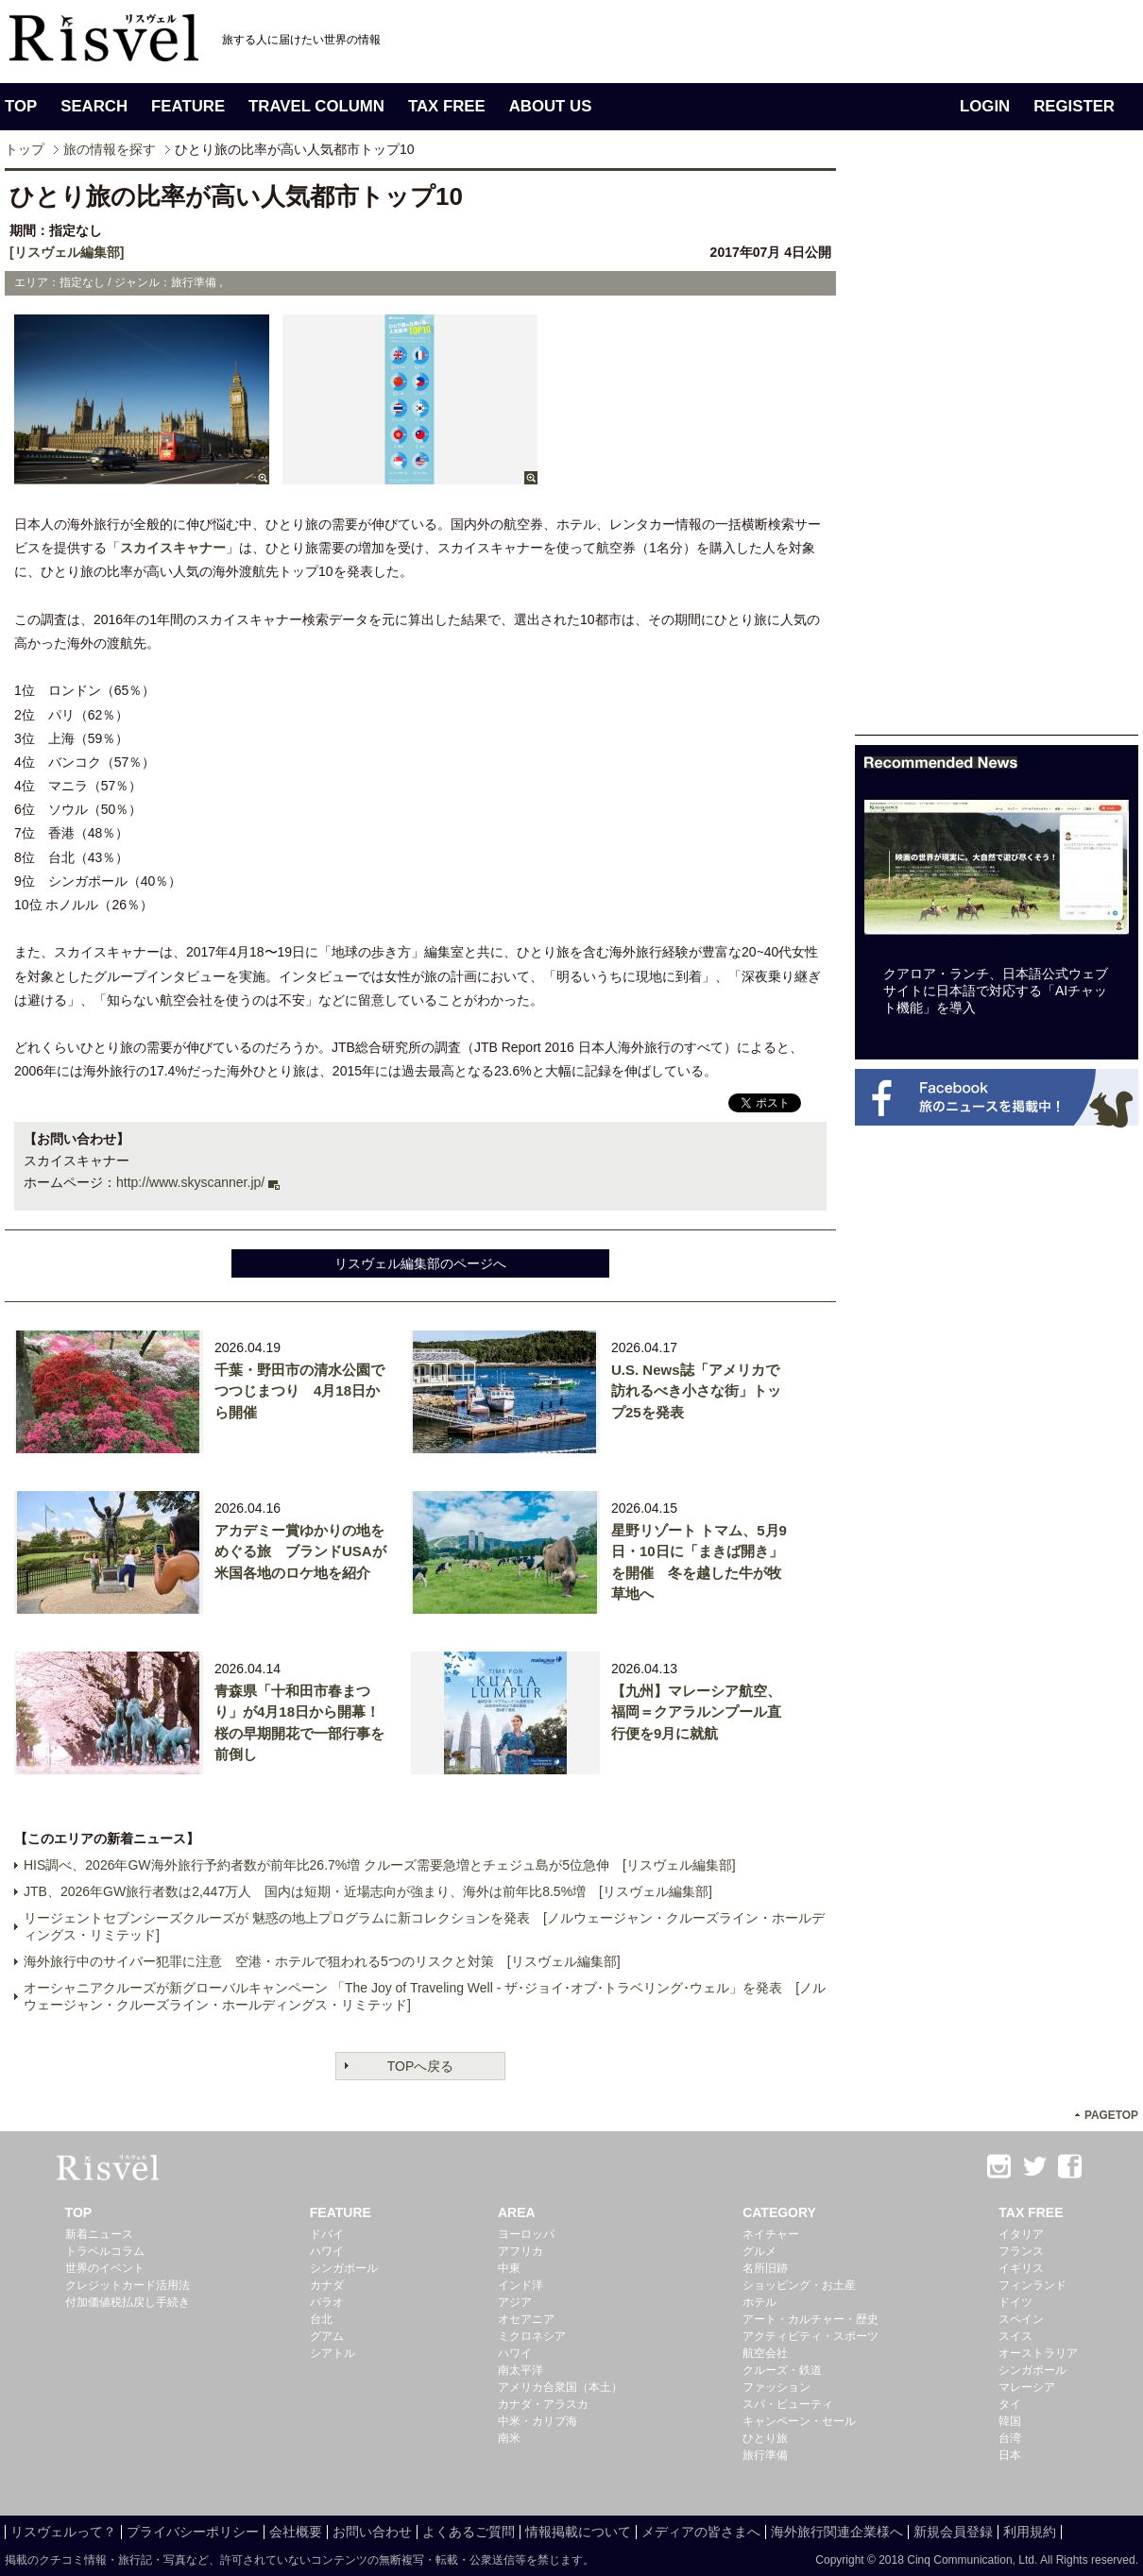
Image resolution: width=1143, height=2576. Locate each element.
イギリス (1021, 2268)
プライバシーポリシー (193, 2531)
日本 (1009, 2455)
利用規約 (1029, 2531)
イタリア (1021, 2234)
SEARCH (94, 106)
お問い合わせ (372, 2531)
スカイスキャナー (173, 547)
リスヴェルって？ (63, 2531)
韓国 (1009, 2421)
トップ (24, 149)
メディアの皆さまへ (700, 2531)
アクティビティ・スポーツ (810, 2336)
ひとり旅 (765, 2438)
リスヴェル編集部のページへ (420, 1263)
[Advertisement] (996, 451)
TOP (21, 106)
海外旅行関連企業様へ (837, 2531)
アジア (515, 2302)
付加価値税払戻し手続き (127, 2302)
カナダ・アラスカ (543, 2404)
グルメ (759, 2251)
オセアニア (526, 2319)
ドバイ (327, 2234)
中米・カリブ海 (537, 2421)
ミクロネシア (532, 2336)
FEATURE (188, 106)
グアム (327, 2336)
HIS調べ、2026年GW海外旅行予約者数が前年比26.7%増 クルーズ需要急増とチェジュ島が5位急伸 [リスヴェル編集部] (380, 1865)
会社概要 (295, 2531)
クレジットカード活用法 (127, 2285)
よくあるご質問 (468, 2531)
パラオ (327, 2302)
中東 (509, 2268)
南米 (509, 2438)
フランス (1021, 2251)
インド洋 (520, 2285)
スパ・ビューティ (787, 2404)
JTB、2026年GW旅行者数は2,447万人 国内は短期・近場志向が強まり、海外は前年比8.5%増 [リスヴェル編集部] (368, 1891)
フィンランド (1032, 2285)
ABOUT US (550, 106)
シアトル (332, 2353)
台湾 (1009, 2438)
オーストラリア (1038, 2353)
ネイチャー (770, 2234)
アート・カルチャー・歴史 (810, 2319)
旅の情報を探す (109, 149)
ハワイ (327, 2251)
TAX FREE (447, 106)
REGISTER (1074, 106)
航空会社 (765, 2353)
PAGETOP (1111, 2115)
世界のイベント (105, 2268)
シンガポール (344, 2268)
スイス (1015, 2336)
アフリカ (520, 2251)
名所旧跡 (765, 2268)
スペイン (1021, 2319)
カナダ (327, 2285)
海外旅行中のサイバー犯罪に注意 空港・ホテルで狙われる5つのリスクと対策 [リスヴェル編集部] (322, 1961)
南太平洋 (520, 2370)
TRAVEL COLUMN (316, 106)
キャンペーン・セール (799, 2421)
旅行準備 (765, 2455)
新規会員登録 (953, 2531)
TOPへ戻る (420, 2066)
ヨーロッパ (526, 2234)
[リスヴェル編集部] (66, 252)
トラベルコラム (105, 2251)
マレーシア (1026, 2387)
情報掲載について (578, 2531)
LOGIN (985, 106)
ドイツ (1015, 2302)
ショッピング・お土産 (799, 2285)
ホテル (759, 2302)
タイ (1009, 2404)
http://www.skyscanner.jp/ (190, 1182)
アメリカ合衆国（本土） (560, 2387)
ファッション (776, 2387)
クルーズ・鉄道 (782, 2370)
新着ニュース (99, 2234)
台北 (321, 2319)
